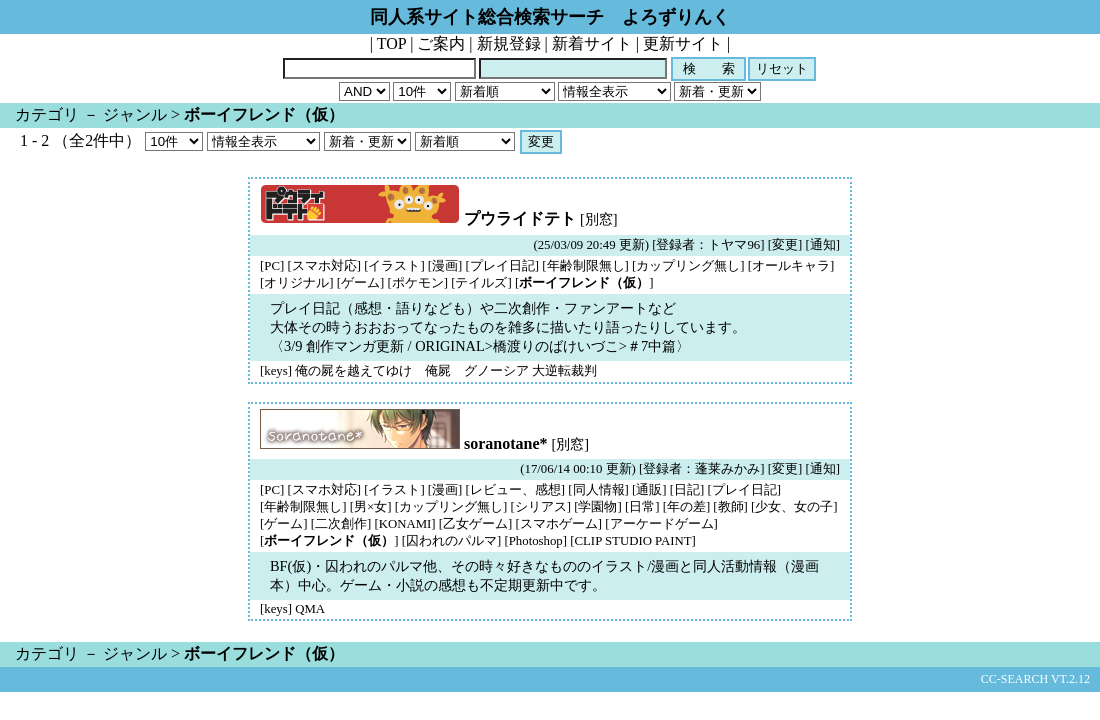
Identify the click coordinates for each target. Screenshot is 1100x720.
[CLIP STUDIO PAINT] (633, 541)
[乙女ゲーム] (476, 524)
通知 (823, 245)
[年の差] (687, 507)
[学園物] (598, 507)
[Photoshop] (535, 541)
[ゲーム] (361, 283)
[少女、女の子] (794, 507)
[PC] (272, 266)
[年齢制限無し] (585, 266)
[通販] (649, 490)
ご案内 (441, 43)
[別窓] (599, 219)
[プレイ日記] (503, 266)
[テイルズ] (481, 283)
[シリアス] (540, 507)
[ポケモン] (417, 283)
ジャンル (135, 114)
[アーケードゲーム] (661, 524)
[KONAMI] (404, 524)
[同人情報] (598, 490)
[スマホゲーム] (559, 524)
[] (584, 283)
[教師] (730, 507)
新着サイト (592, 43)
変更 (785, 245)
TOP (391, 43)
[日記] (687, 490)
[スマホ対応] (324, 266)
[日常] (642, 507)
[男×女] (371, 507)
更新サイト (683, 43)
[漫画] (445, 266)
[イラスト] (394, 266)
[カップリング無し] (688, 266)
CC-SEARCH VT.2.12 (1035, 679)
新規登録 (509, 43)
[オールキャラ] (791, 266)
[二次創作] (341, 524)
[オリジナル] (297, 283)
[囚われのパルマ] (452, 541)
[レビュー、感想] (516, 490)
